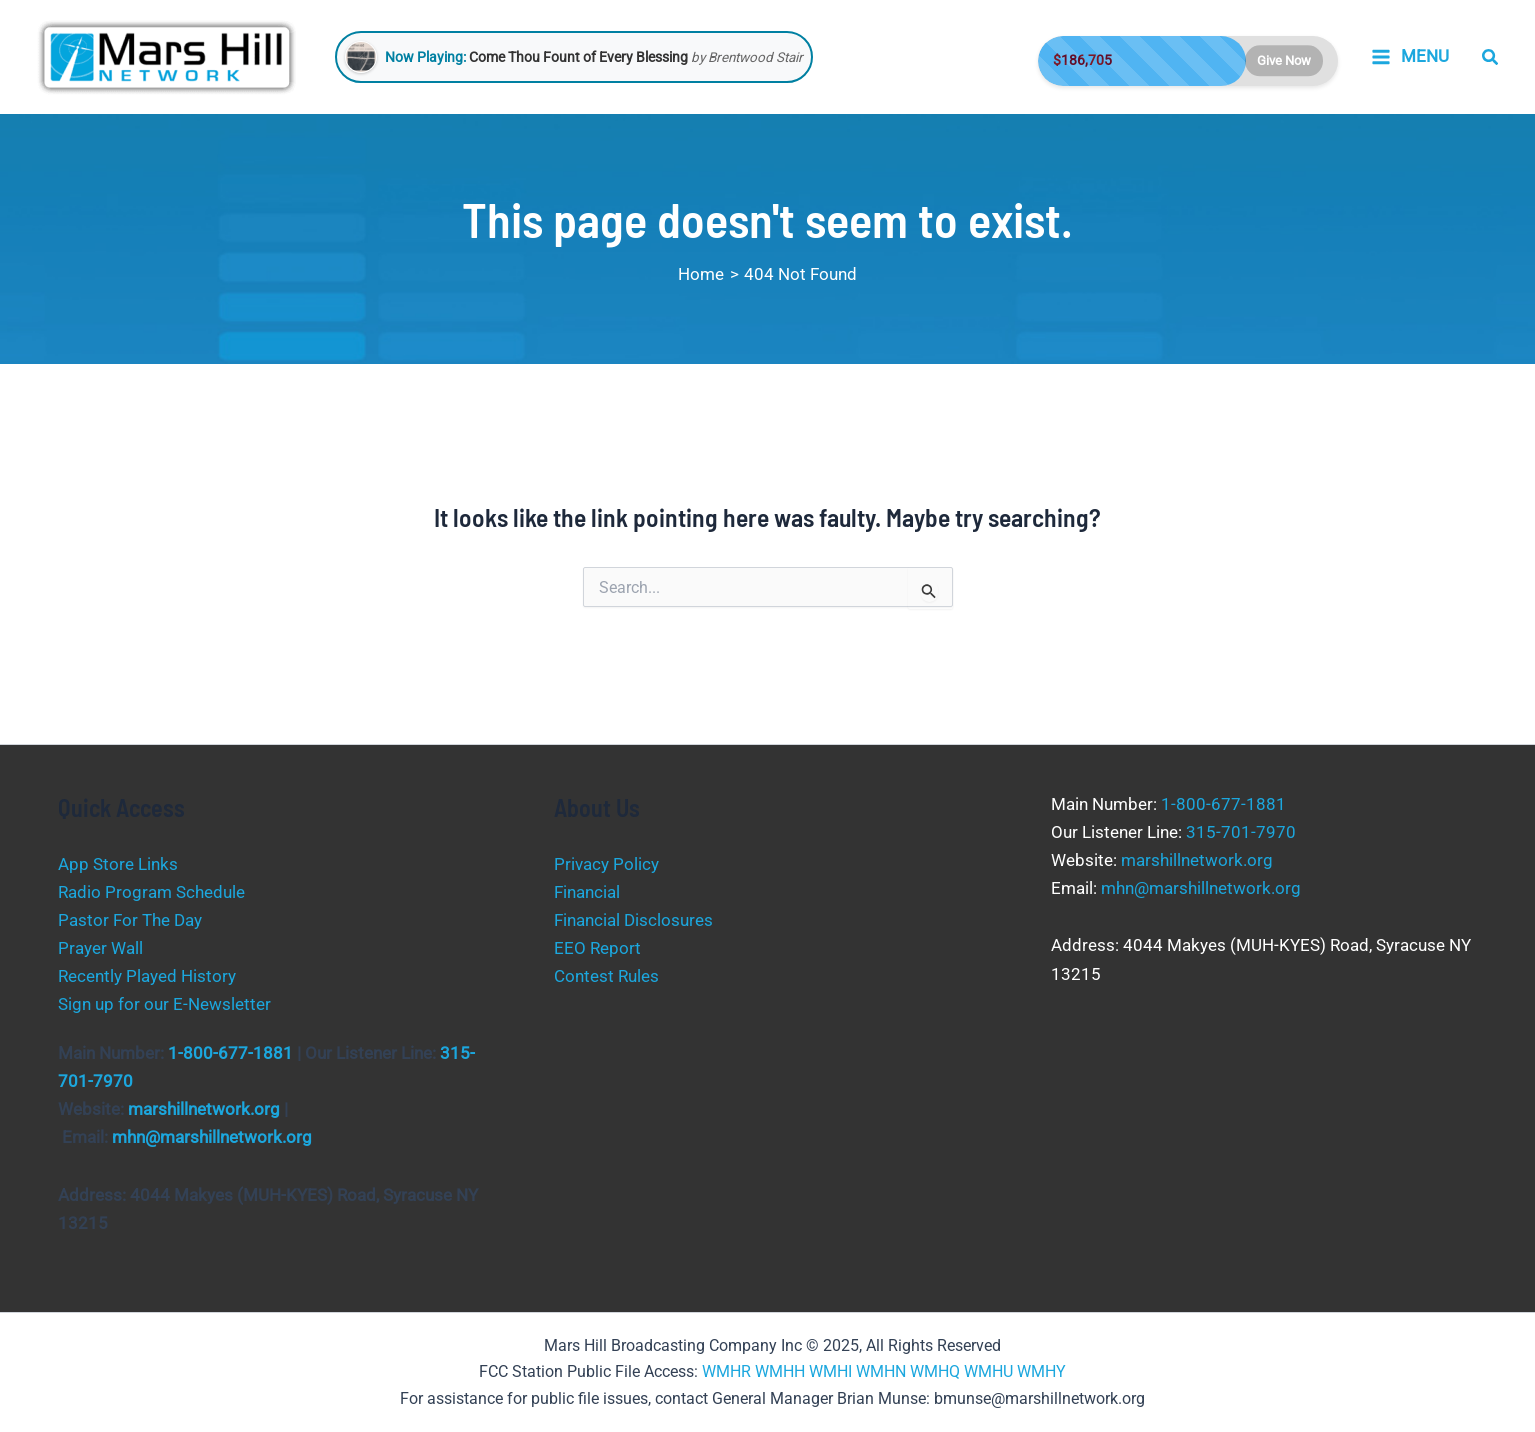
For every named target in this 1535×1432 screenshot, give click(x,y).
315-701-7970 (1241, 832)
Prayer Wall (100, 948)
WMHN (881, 1371)
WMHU (988, 1371)
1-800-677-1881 (230, 1053)
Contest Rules (606, 976)
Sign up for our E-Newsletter (164, 1004)
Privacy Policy (606, 864)
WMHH (780, 1371)
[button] (1491, 57)
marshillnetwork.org (204, 1109)
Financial (587, 892)
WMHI (830, 1371)
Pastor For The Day (130, 920)
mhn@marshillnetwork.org (212, 1137)
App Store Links (118, 864)
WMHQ (935, 1371)
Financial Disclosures (633, 920)
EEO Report (597, 948)
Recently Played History (147, 976)
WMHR (726, 1371)
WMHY (1041, 1371)
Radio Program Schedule (151, 892)
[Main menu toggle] (1410, 57)
